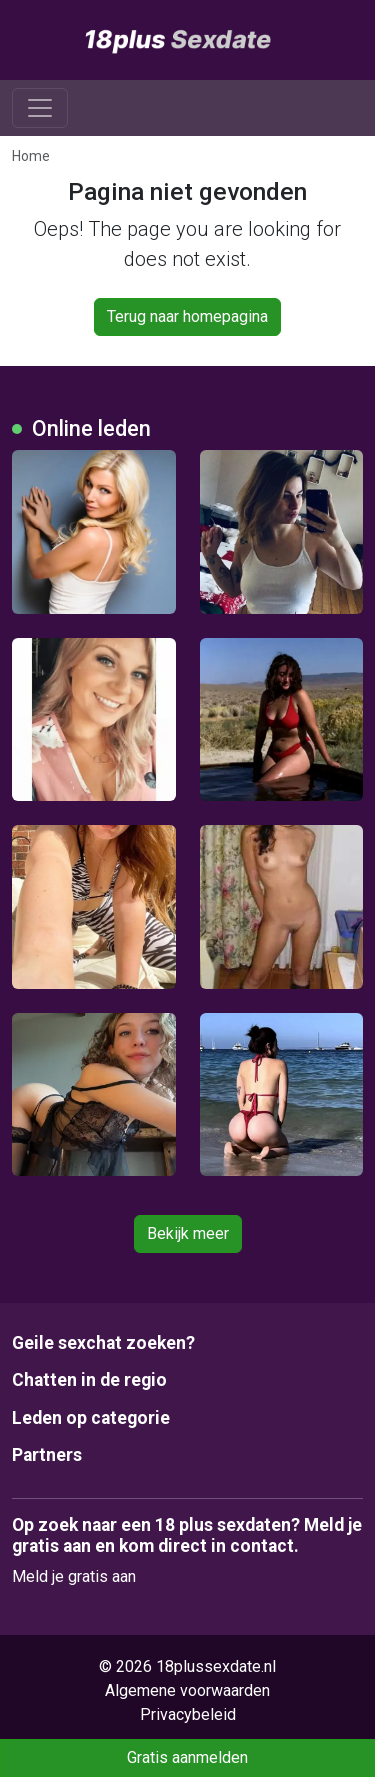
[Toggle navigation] (40, 108)
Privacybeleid (188, 1714)
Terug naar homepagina (187, 316)
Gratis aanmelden (187, 1757)
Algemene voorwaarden (187, 1690)
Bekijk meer (188, 1233)
